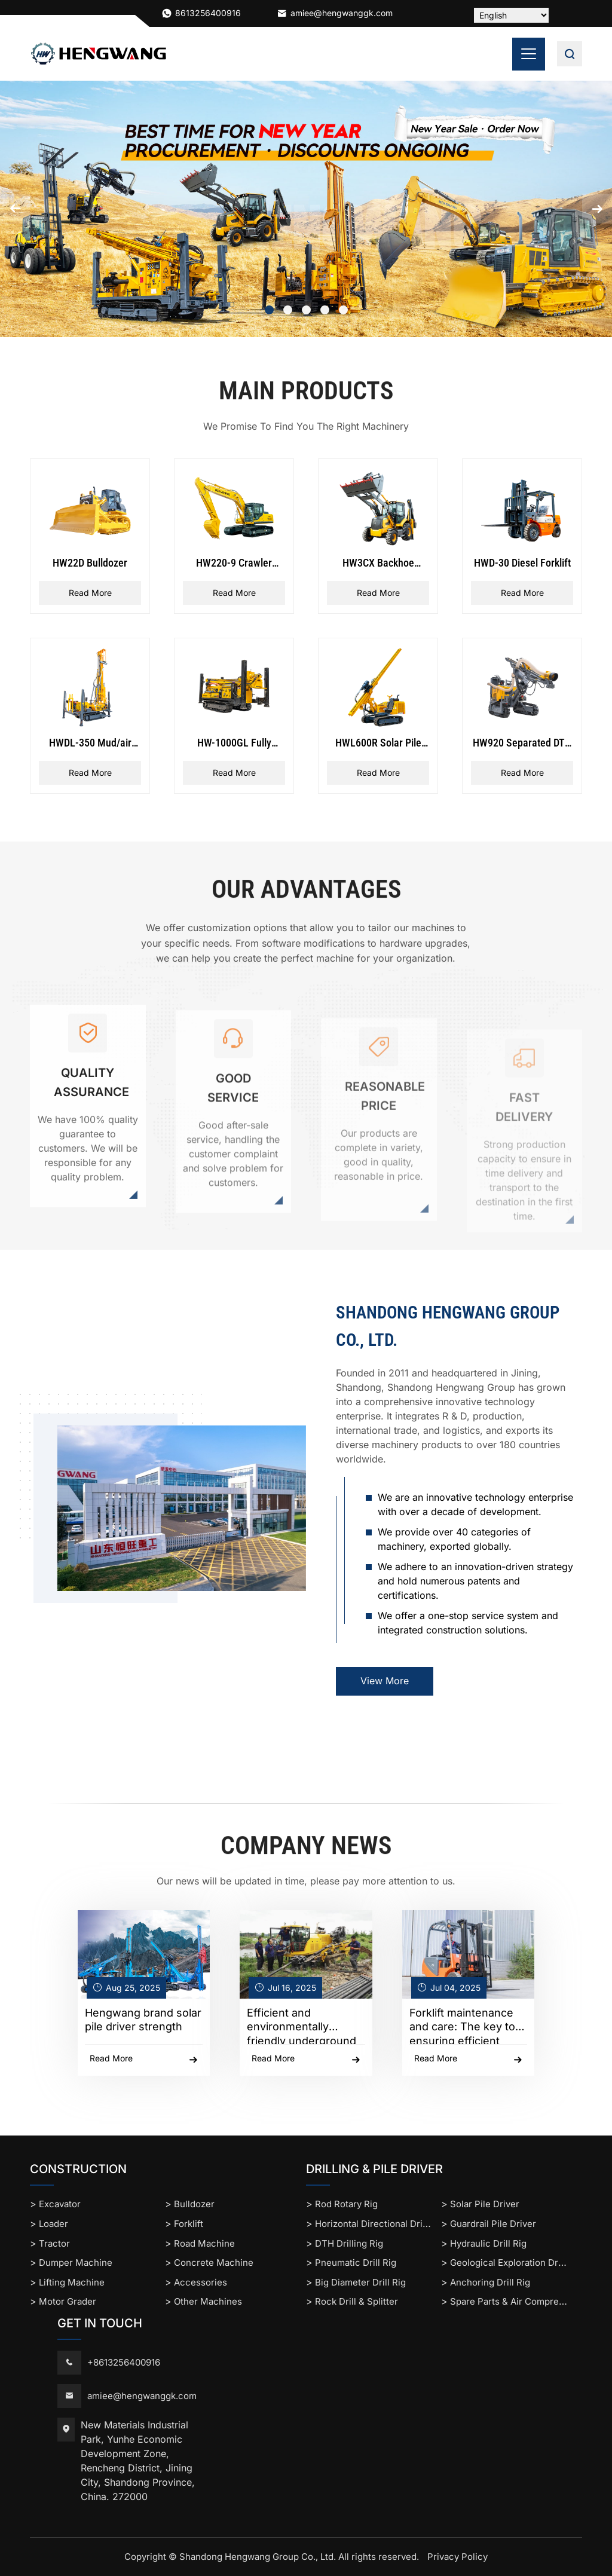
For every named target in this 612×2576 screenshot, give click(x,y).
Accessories (200, 2282)
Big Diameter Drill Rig (360, 2282)
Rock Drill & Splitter (356, 2301)
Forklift (188, 2223)
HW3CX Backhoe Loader (378, 564)
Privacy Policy (457, 2556)
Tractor (54, 2243)
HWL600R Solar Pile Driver (378, 744)
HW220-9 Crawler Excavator (234, 564)
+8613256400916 (123, 2362)
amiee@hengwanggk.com (335, 13)
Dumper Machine (75, 2262)
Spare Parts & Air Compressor (513, 2301)
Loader (53, 2223)
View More (384, 1681)
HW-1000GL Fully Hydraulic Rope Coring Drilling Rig (234, 744)
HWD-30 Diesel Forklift (522, 562)
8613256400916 (208, 13)
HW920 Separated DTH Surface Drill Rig (522, 744)
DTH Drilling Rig (349, 2243)
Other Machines (208, 2301)
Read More (90, 593)
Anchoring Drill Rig (490, 2282)
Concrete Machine (213, 2262)
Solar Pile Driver (484, 2204)
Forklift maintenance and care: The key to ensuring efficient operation (462, 2025)
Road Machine (204, 2243)
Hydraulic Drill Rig (488, 2243)
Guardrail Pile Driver (493, 2223)
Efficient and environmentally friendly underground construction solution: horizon (302, 2025)
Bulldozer (194, 2204)
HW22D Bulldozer (90, 562)
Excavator (60, 2204)
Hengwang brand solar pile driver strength (143, 2019)
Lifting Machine (72, 2282)
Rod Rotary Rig (346, 2204)
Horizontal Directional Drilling (377, 2223)
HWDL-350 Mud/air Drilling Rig (90, 744)
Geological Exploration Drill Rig (516, 2262)
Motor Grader (67, 2301)
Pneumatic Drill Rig (355, 2262)
